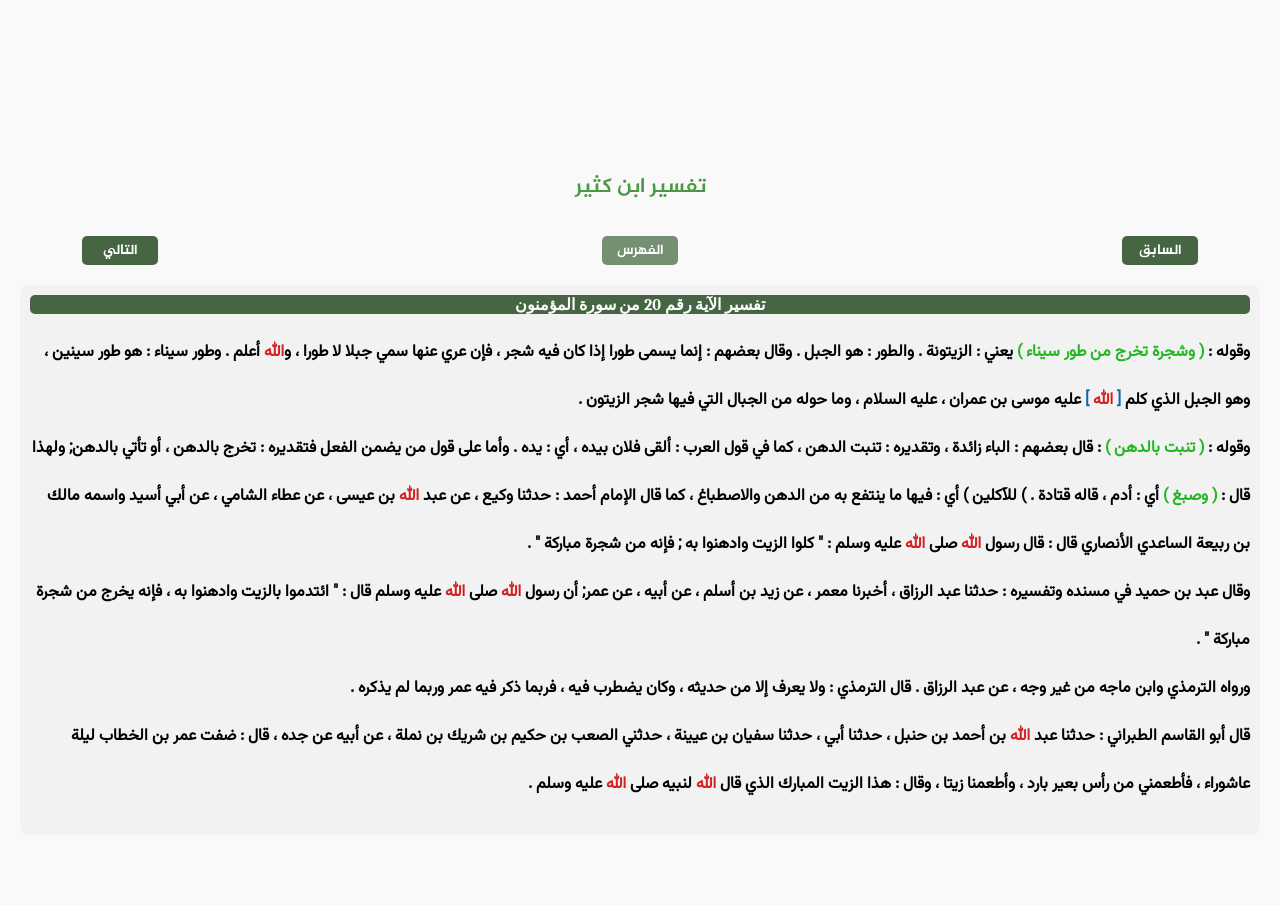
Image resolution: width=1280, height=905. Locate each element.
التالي (120, 250)
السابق (1160, 250)
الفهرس (640, 250)
